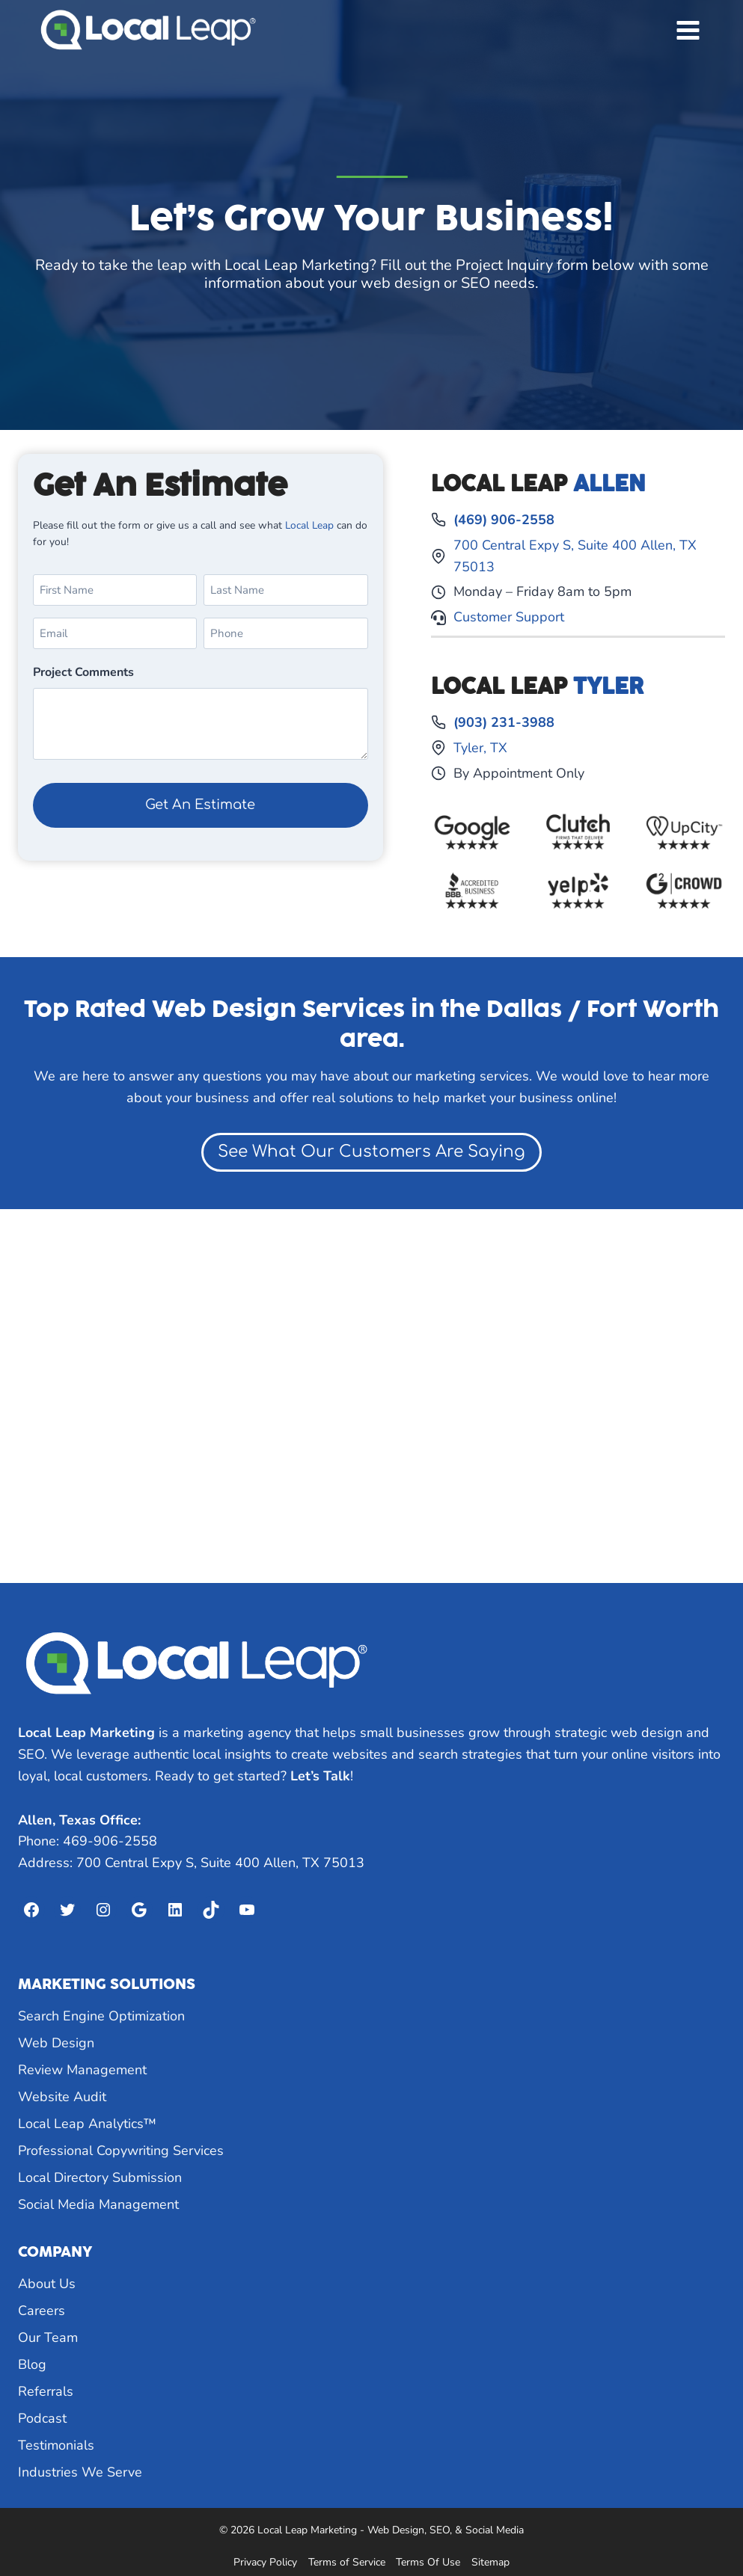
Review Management (82, 2070)
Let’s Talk (320, 1776)
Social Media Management (98, 2204)
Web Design (56, 2043)
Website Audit (62, 2097)
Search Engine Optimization (101, 2016)
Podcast (42, 2418)
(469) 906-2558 (503, 520)
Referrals (45, 2391)
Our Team (48, 2337)
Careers (41, 2311)
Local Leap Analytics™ (87, 2124)
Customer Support (508, 617)
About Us (47, 2284)
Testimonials (56, 2445)
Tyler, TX (480, 748)
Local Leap (310, 525)
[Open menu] (687, 30)
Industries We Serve (80, 2472)
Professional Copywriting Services (121, 2151)
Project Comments (83, 672)
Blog (32, 2364)
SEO (475, 283)
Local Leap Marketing (297, 265)
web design (400, 283)
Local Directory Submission (100, 2177)
